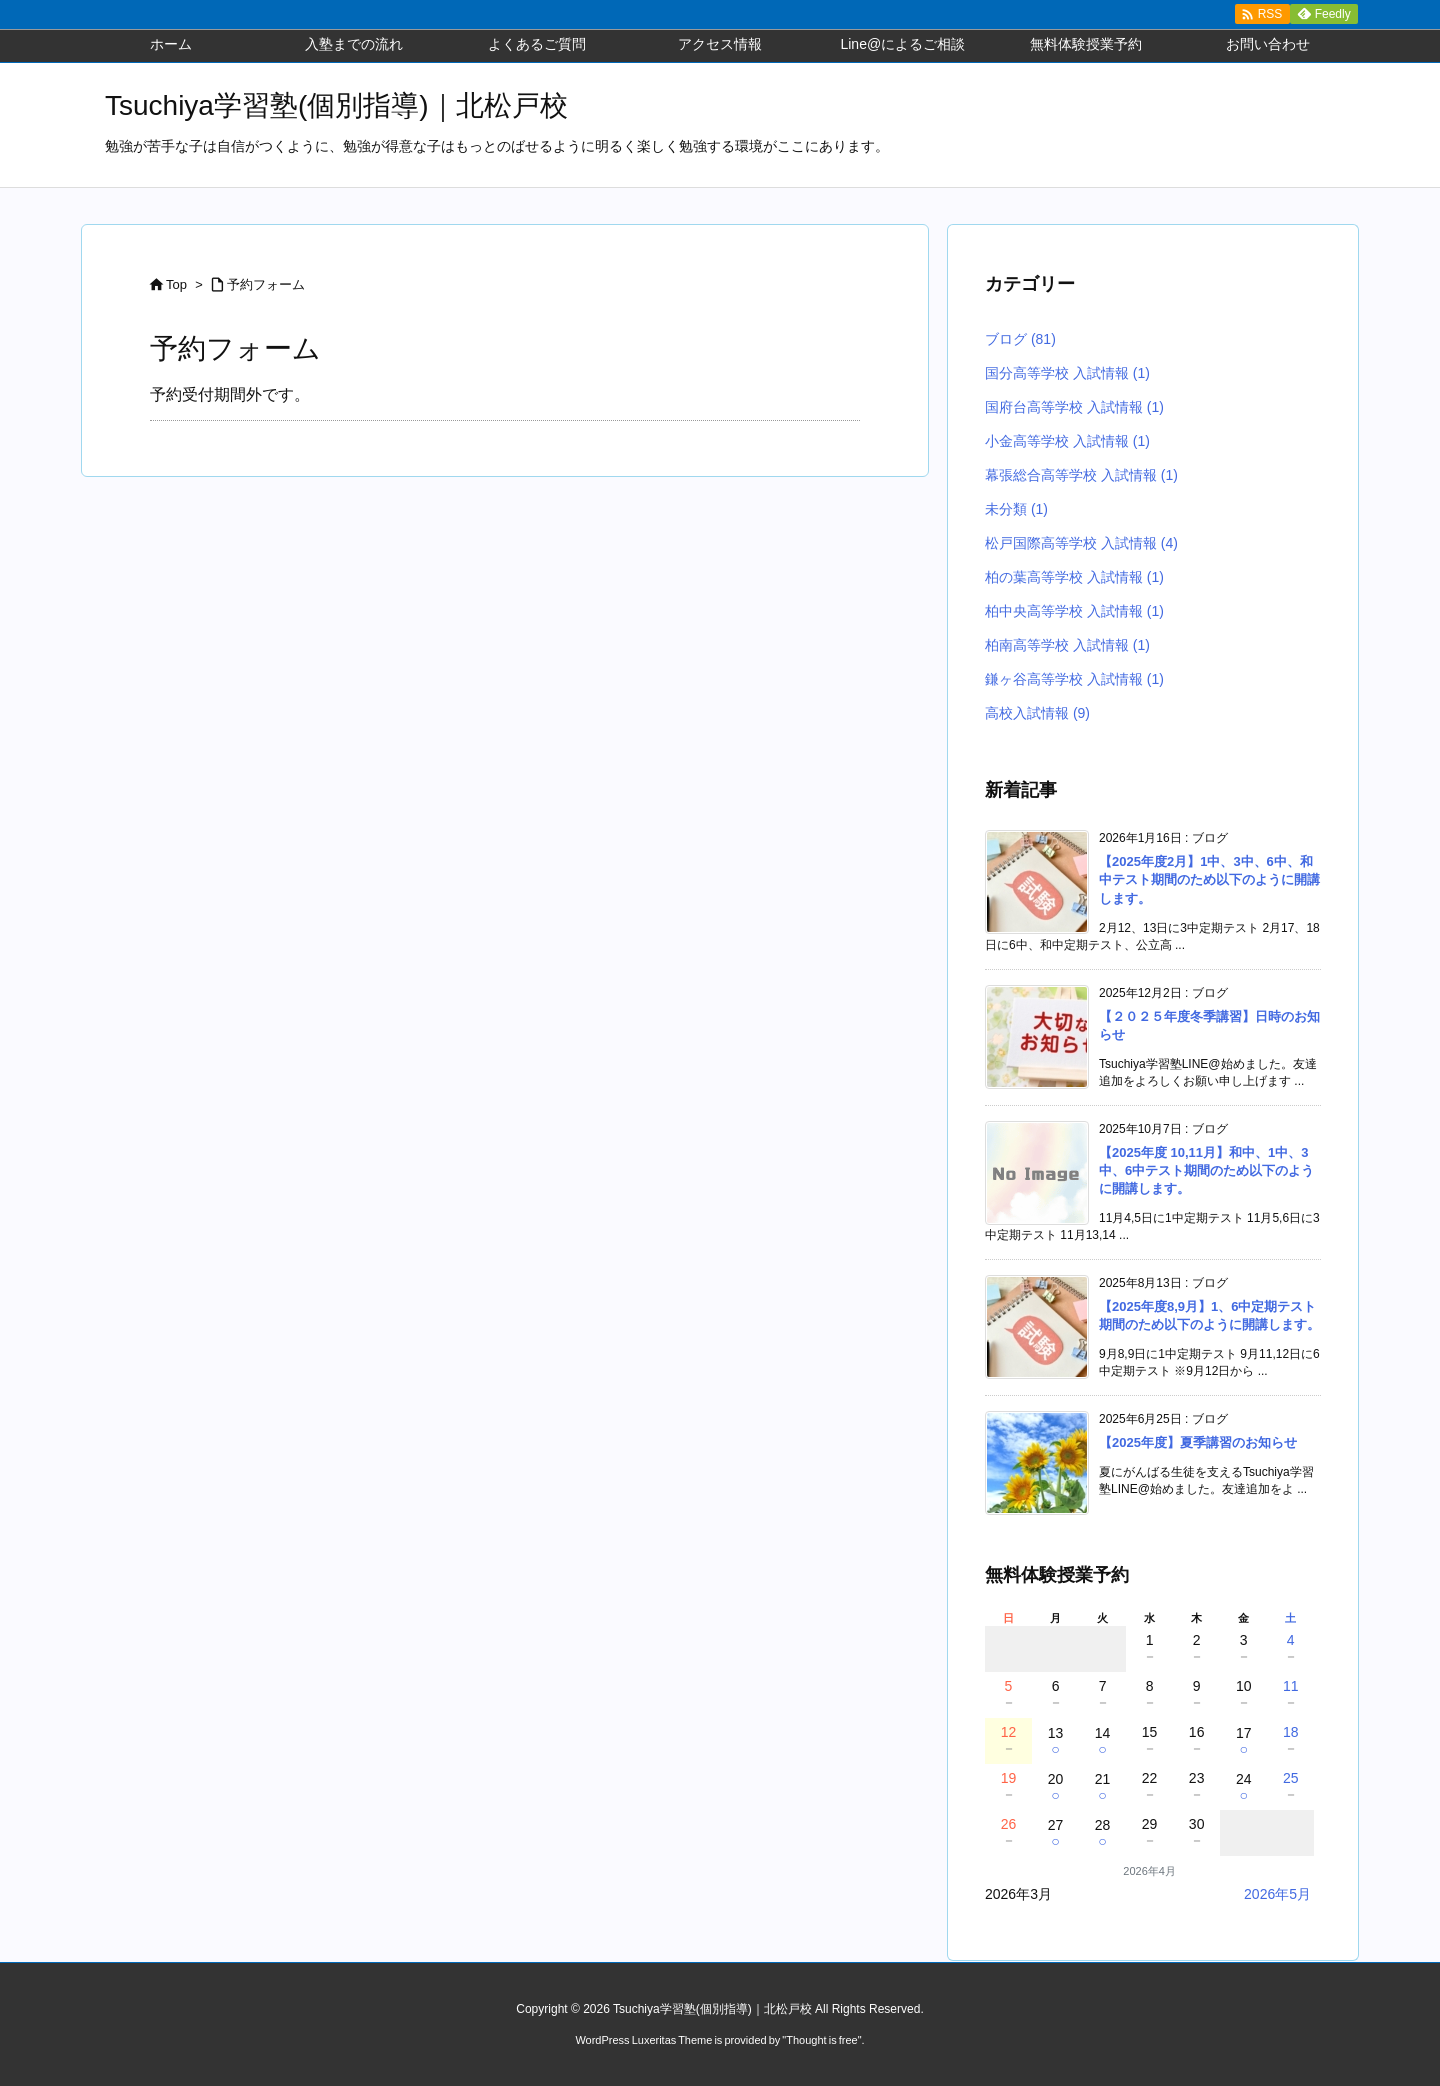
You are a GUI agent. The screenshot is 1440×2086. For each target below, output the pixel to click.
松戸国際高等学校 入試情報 (1081, 543)
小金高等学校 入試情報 (1067, 441)
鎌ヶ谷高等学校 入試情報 (1074, 679)
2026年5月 (1277, 1894)
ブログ (1020, 339)
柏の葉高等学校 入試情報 (1074, 577)
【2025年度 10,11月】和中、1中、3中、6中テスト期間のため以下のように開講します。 (1206, 1170)
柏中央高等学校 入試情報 (1074, 611)
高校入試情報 (1037, 713)
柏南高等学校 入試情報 (1067, 645)
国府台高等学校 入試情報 (1074, 407)
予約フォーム (266, 284)
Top (176, 284)
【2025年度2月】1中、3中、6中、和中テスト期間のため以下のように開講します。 (1209, 879)
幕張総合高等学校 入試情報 (1081, 475)
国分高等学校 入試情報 (1067, 373)
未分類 (1016, 509)
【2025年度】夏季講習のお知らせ (1198, 1442)
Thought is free (821, 2040)
